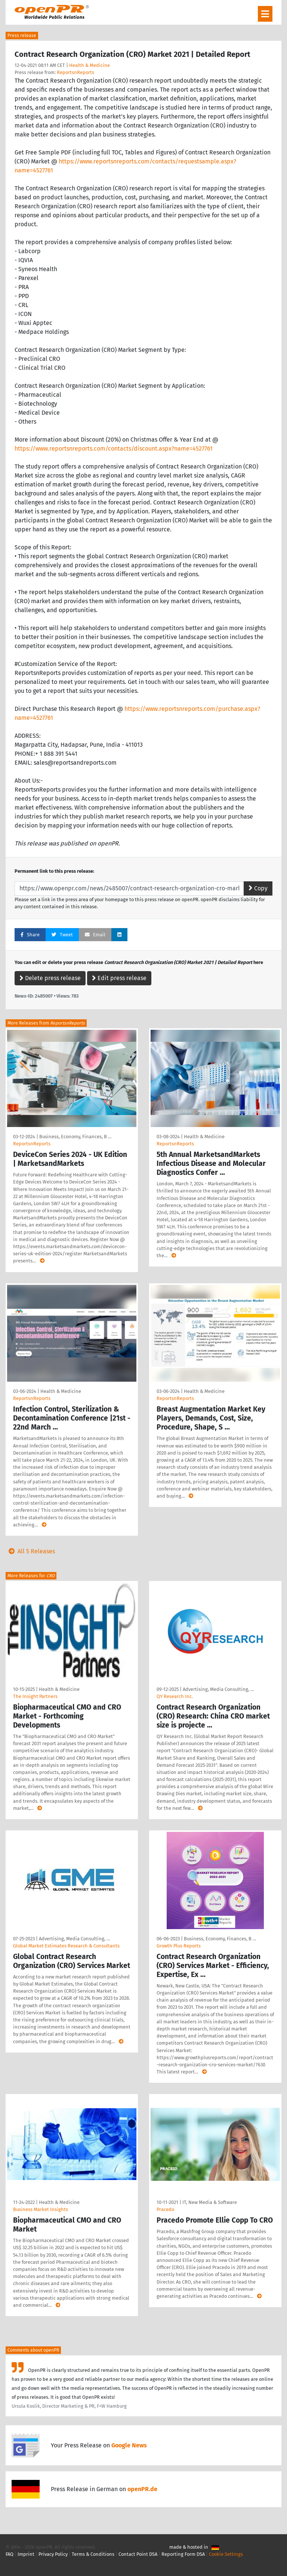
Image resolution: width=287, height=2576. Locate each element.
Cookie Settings (226, 2554)
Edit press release (119, 978)
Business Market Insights (40, 2209)
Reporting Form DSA (183, 2554)
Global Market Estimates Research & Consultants (66, 1946)
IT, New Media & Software (209, 2202)
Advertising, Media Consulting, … (218, 1689)
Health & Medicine (89, 65)
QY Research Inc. (175, 1696)
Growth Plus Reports (179, 1946)
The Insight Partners (35, 1696)
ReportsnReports (75, 72)
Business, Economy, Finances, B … (75, 1136)
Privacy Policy (53, 2554)
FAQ (9, 2554)
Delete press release (50, 978)
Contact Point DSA (137, 2554)
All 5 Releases (30, 1551)
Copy (258, 888)
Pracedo (165, 2209)
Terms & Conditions (93, 2554)
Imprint (26, 2554)
